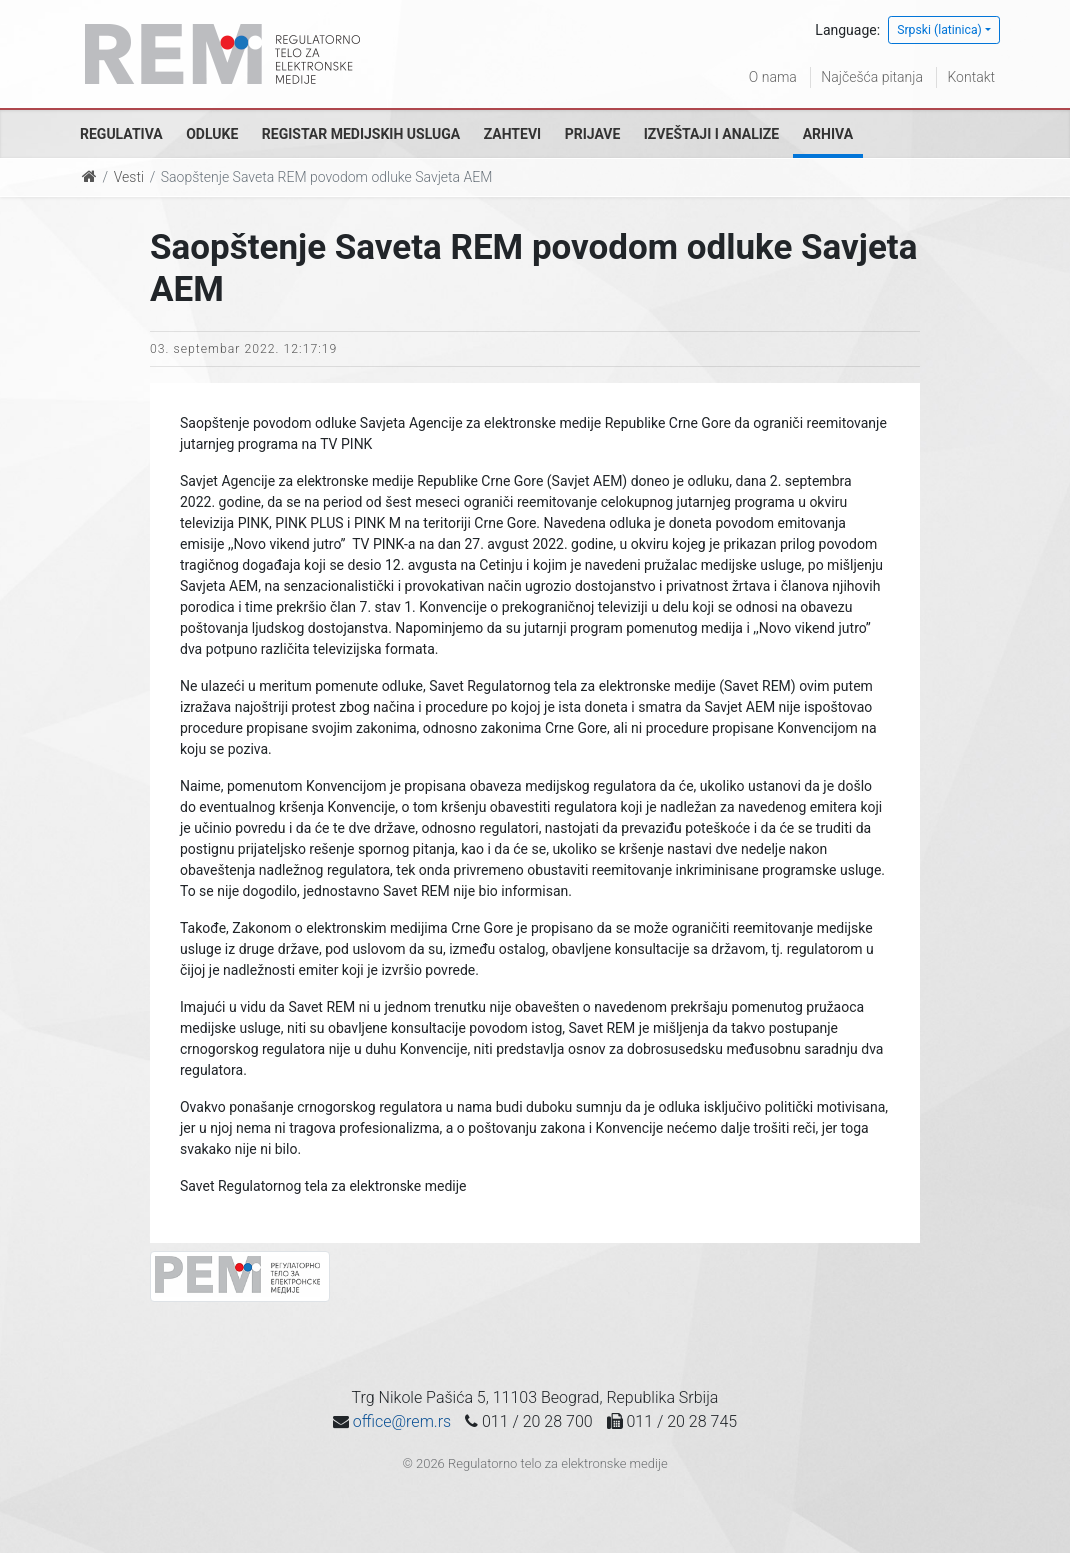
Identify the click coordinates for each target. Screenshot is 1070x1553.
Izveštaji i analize (711, 134)
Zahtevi (512, 134)
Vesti (129, 177)
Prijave (593, 134)
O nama (773, 77)
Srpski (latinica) (939, 30)
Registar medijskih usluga (361, 134)
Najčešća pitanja (872, 77)
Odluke (212, 134)
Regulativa (121, 134)
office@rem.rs (402, 1421)
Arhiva (828, 134)
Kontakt (971, 77)
